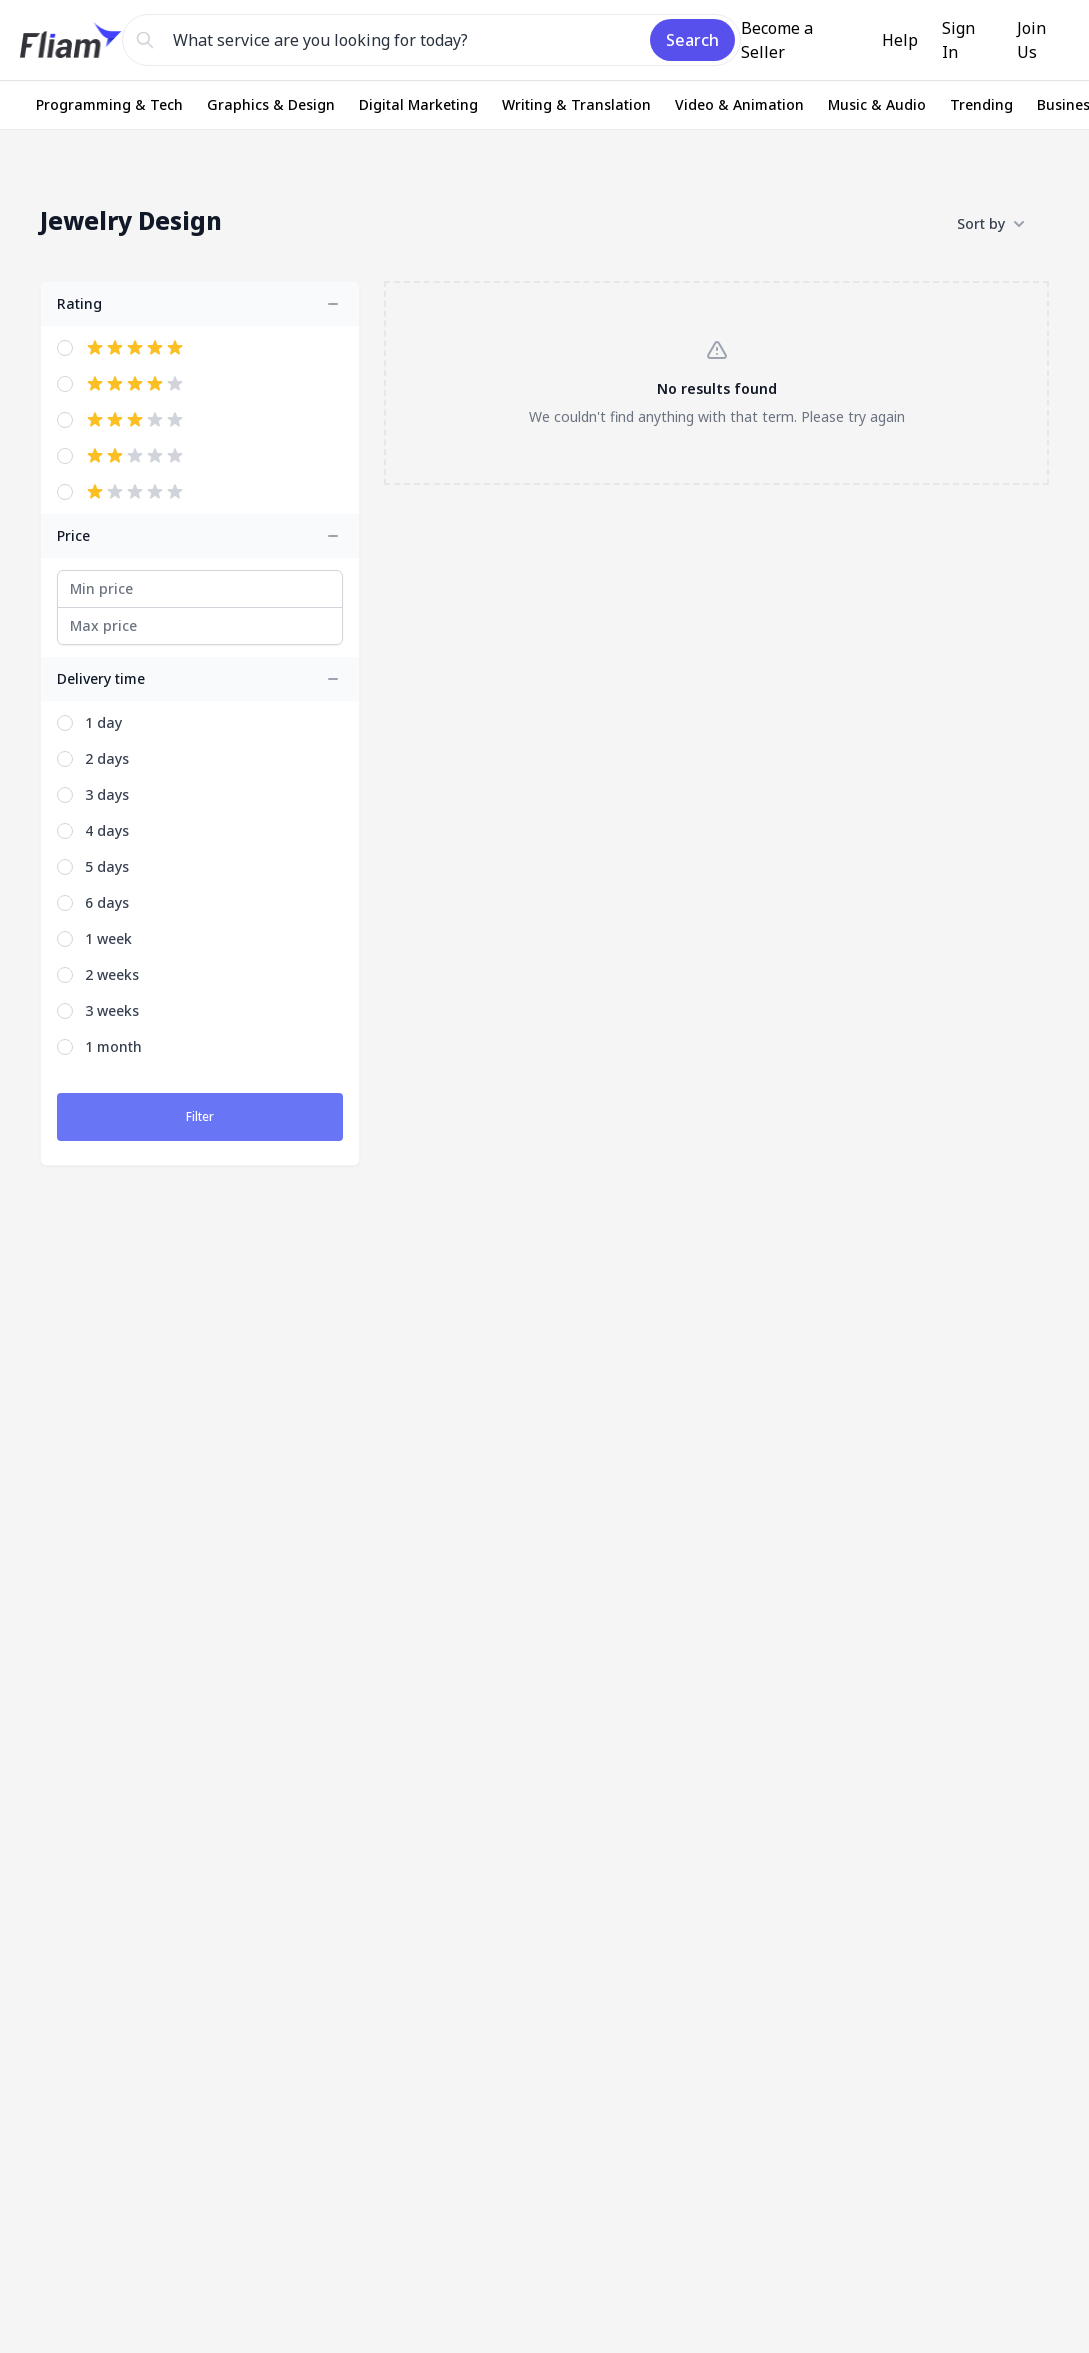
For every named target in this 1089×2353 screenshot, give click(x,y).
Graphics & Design (271, 104)
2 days (107, 758)
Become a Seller (777, 40)
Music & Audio (877, 104)
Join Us (1031, 40)
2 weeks (112, 974)
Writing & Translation (576, 104)
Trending (981, 104)
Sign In (958, 40)
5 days (107, 866)
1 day (103, 722)
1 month (113, 1046)
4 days (107, 830)
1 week (108, 938)
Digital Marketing (418, 104)
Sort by (991, 224)
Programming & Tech (109, 104)
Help (900, 40)
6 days (107, 902)
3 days (107, 794)
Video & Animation (739, 104)
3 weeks (112, 1010)
